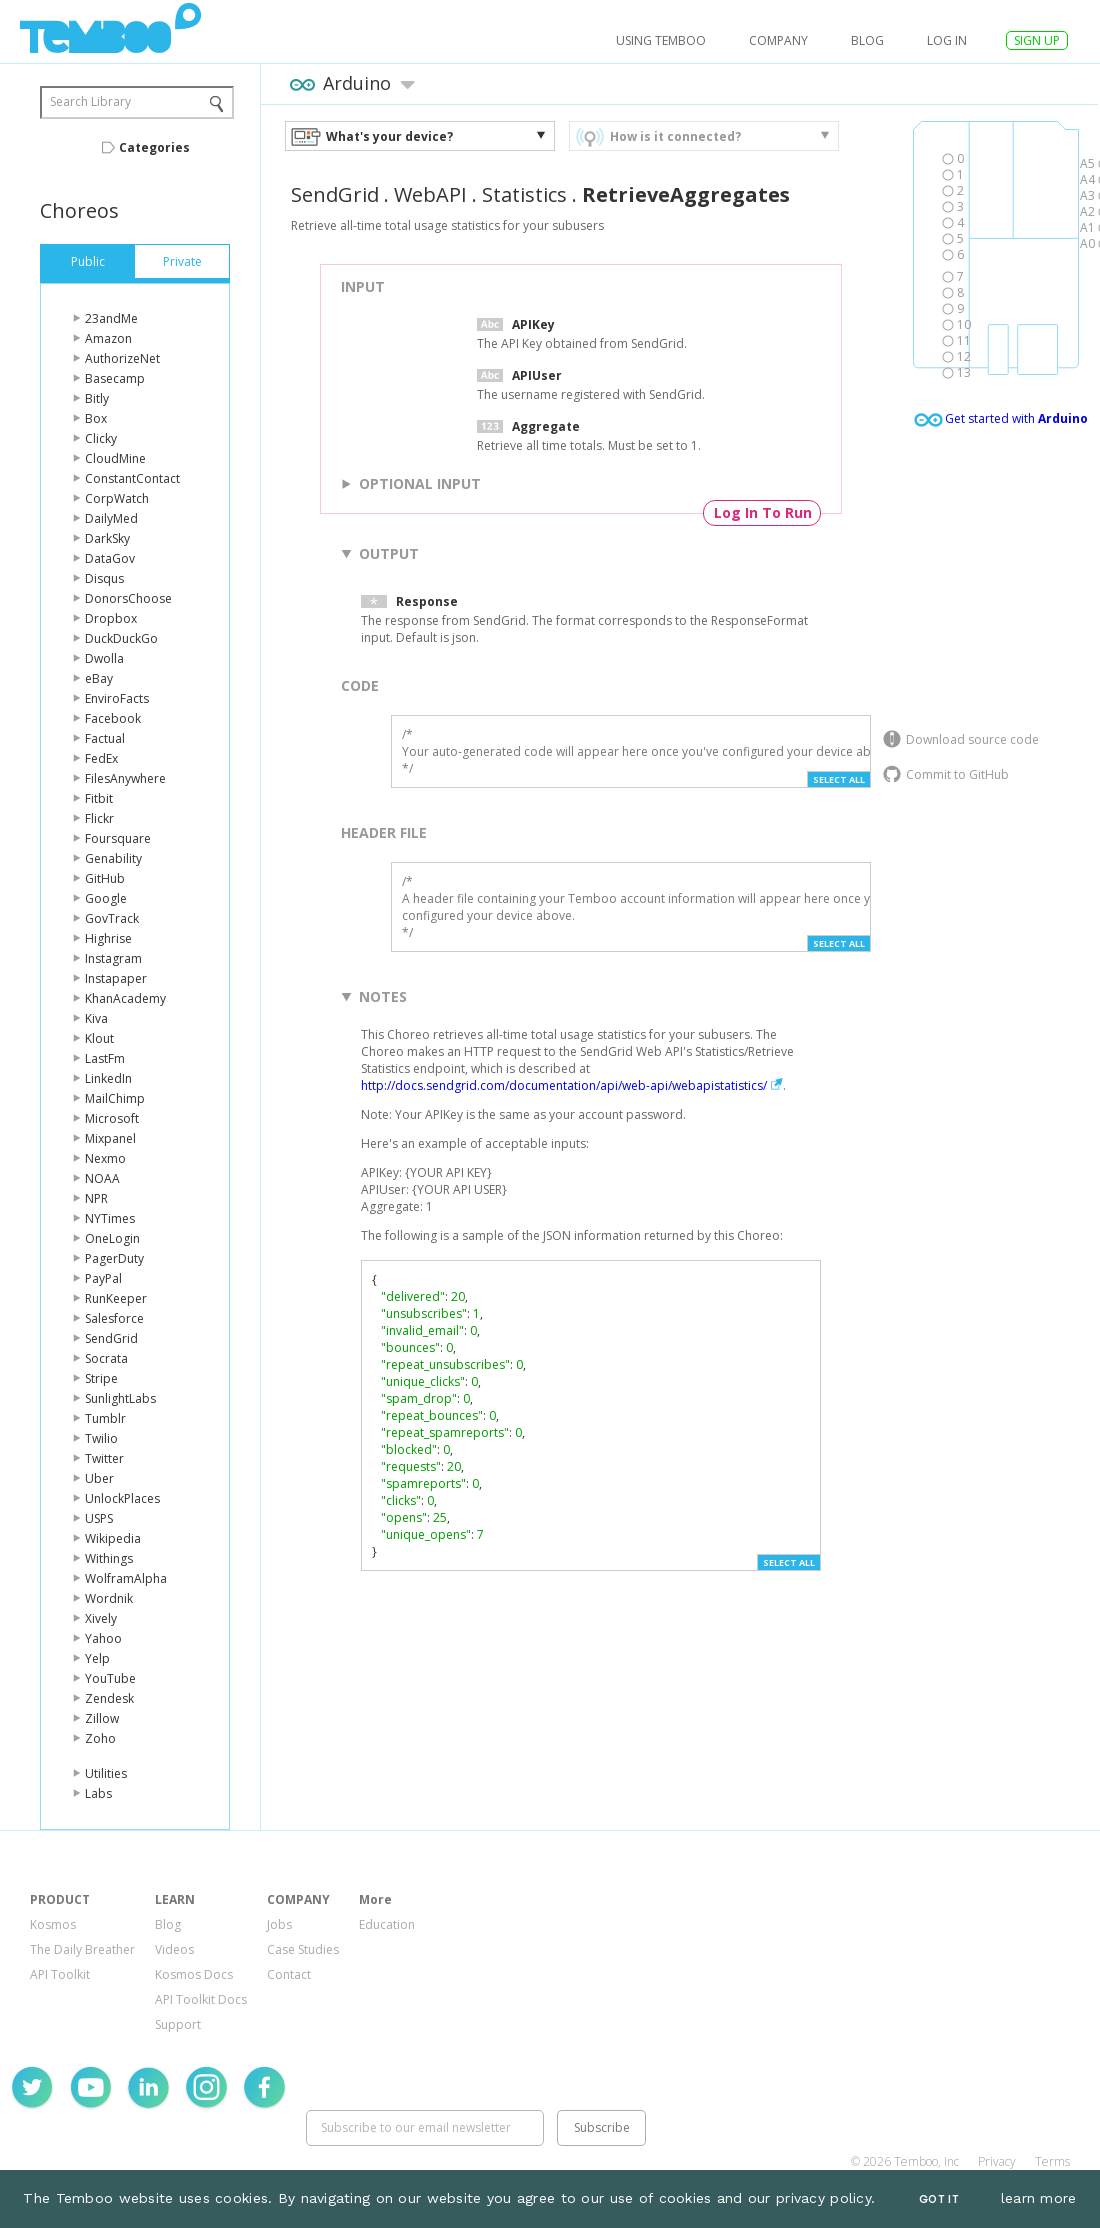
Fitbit (99, 798)
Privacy (997, 2161)
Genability (113, 858)
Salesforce (114, 1318)
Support (178, 2024)
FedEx (101, 758)
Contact (289, 1974)
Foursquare (118, 838)
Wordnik (109, 1598)
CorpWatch (117, 498)
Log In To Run (763, 512)
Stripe (101, 1378)
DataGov (110, 558)
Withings (109, 1558)
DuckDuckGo (121, 638)
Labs (98, 1793)
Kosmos (53, 1924)
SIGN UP (1037, 40)
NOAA (102, 1178)
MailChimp (115, 1098)
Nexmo (105, 1158)
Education (387, 1924)
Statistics (524, 194)
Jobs (279, 1924)
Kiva (96, 1018)
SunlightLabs (120, 1398)
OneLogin (112, 1238)
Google (106, 898)
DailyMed (111, 518)
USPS (99, 1518)
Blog (867, 40)
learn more (1039, 2198)
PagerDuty (114, 1258)
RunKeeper (116, 1298)
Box (96, 418)
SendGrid (111, 1338)
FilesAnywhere (125, 778)
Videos (174, 1949)
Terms (1052, 2161)
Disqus (104, 578)
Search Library (90, 101)
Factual (105, 738)
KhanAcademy (125, 998)
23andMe (111, 318)
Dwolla (104, 658)
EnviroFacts (117, 698)
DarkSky (107, 538)
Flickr (99, 818)
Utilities (106, 1773)
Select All (839, 779)
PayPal (103, 1278)
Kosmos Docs (194, 1974)
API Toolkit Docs (201, 1999)
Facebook (113, 718)
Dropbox (111, 618)
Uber (99, 1478)
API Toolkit (60, 1974)
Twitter (104, 1458)
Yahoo (103, 1638)
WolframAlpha (126, 1578)
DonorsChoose (128, 598)
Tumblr (105, 1418)
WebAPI (430, 194)
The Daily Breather (82, 1949)
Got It (939, 2199)
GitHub (105, 878)
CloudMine (115, 458)
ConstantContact (132, 478)
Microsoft (112, 1118)
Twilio (101, 1438)
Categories (154, 147)
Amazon (108, 338)
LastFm (105, 1058)
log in (947, 40)
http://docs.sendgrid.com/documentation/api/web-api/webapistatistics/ (564, 1085)
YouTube (110, 1678)
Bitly (97, 398)
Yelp (97, 1658)
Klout (99, 1038)
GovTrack (112, 918)
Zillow (102, 1718)
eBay (99, 678)
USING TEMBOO (661, 40)
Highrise (108, 938)
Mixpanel (110, 1138)
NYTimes (110, 1218)
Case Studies (303, 1949)
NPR (96, 1198)
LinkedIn (108, 1078)
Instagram (113, 958)
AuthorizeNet (122, 358)
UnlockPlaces (122, 1498)
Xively (101, 1618)
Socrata (106, 1358)
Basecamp (115, 378)
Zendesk (109, 1698)
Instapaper (116, 978)
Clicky (101, 438)
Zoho (100, 1738)
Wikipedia (113, 1538)
